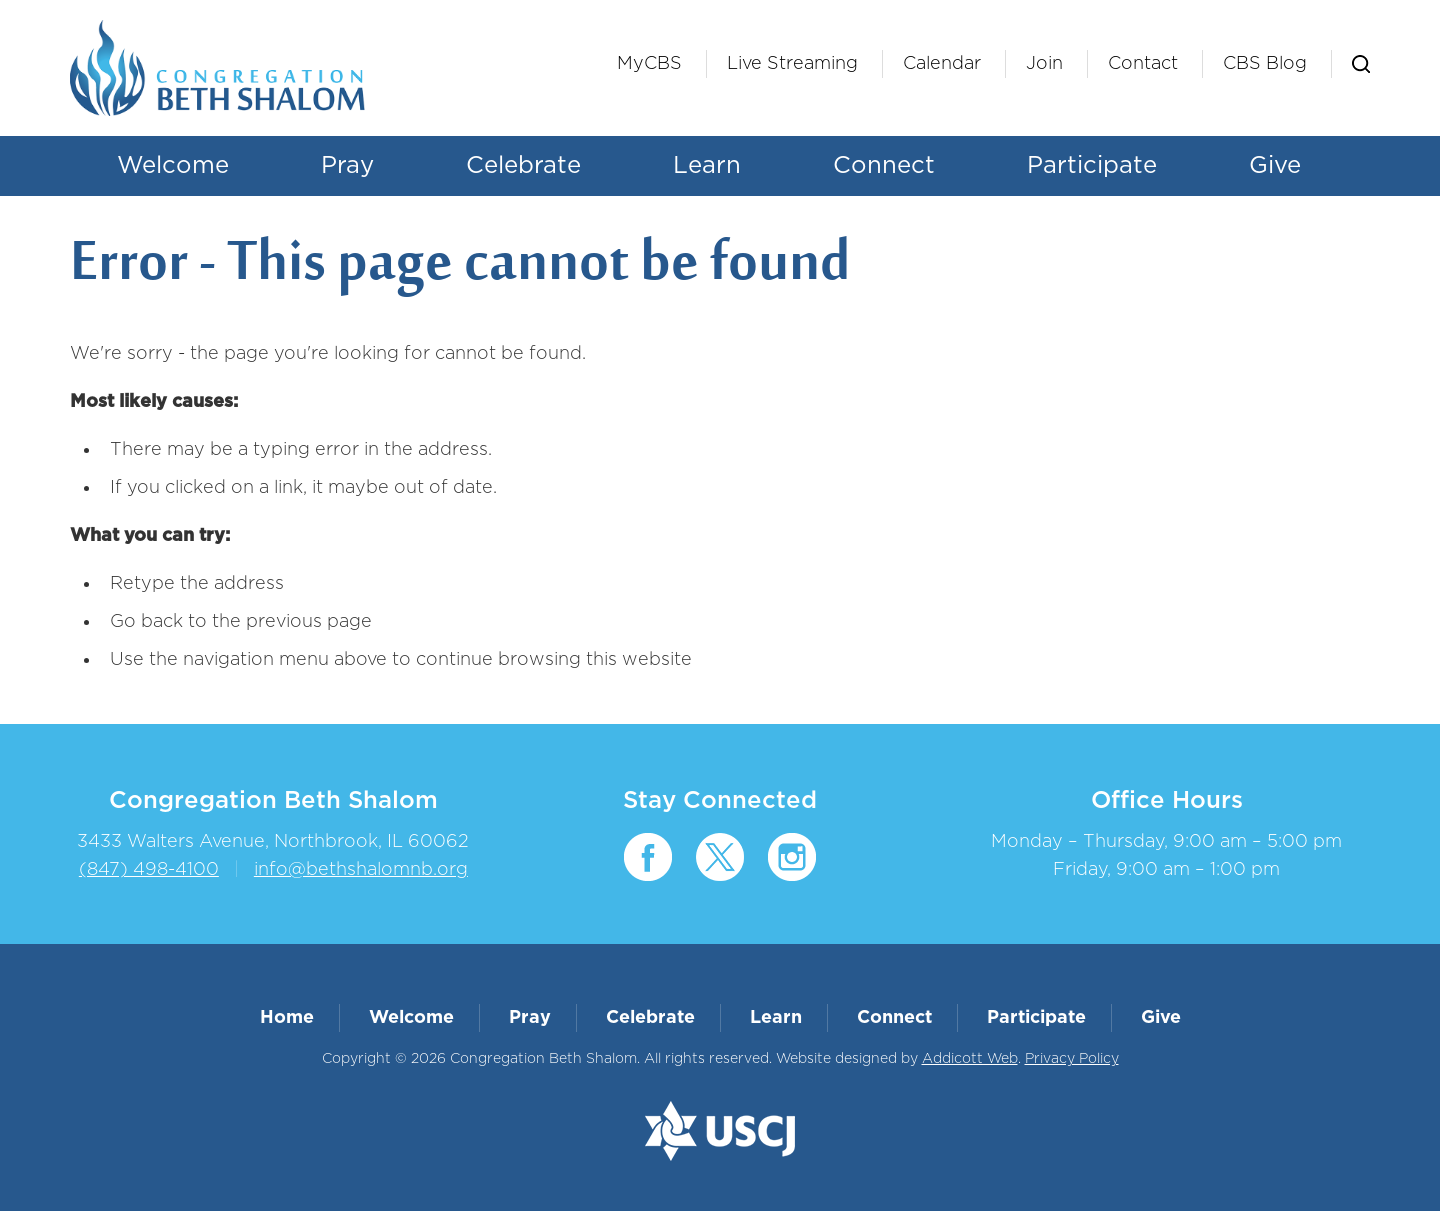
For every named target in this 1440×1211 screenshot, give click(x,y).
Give (1275, 166)
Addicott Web (970, 1059)
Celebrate (523, 166)
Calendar (942, 64)
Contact (1143, 64)
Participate (1092, 166)
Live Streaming (792, 64)
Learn (707, 166)
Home (287, 1018)
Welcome (173, 166)
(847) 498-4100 (149, 870)
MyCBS (649, 64)
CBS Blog (1265, 64)
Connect (884, 166)
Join (1044, 64)
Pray (347, 166)
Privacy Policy (1072, 1059)
